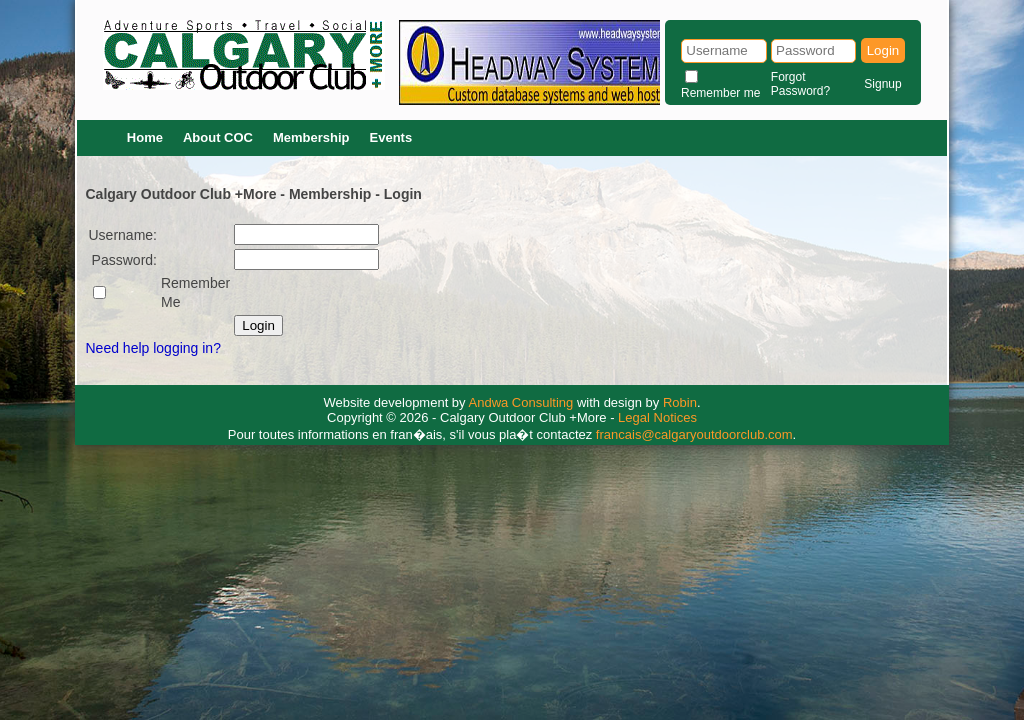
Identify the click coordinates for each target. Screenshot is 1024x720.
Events (391, 137)
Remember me (720, 93)
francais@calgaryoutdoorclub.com (694, 434)
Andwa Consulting (521, 402)
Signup (882, 84)
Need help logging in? (153, 348)
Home (145, 137)
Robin (680, 402)
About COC (218, 137)
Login (883, 50)
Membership (311, 137)
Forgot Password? (800, 84)
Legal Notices (657, 417)
